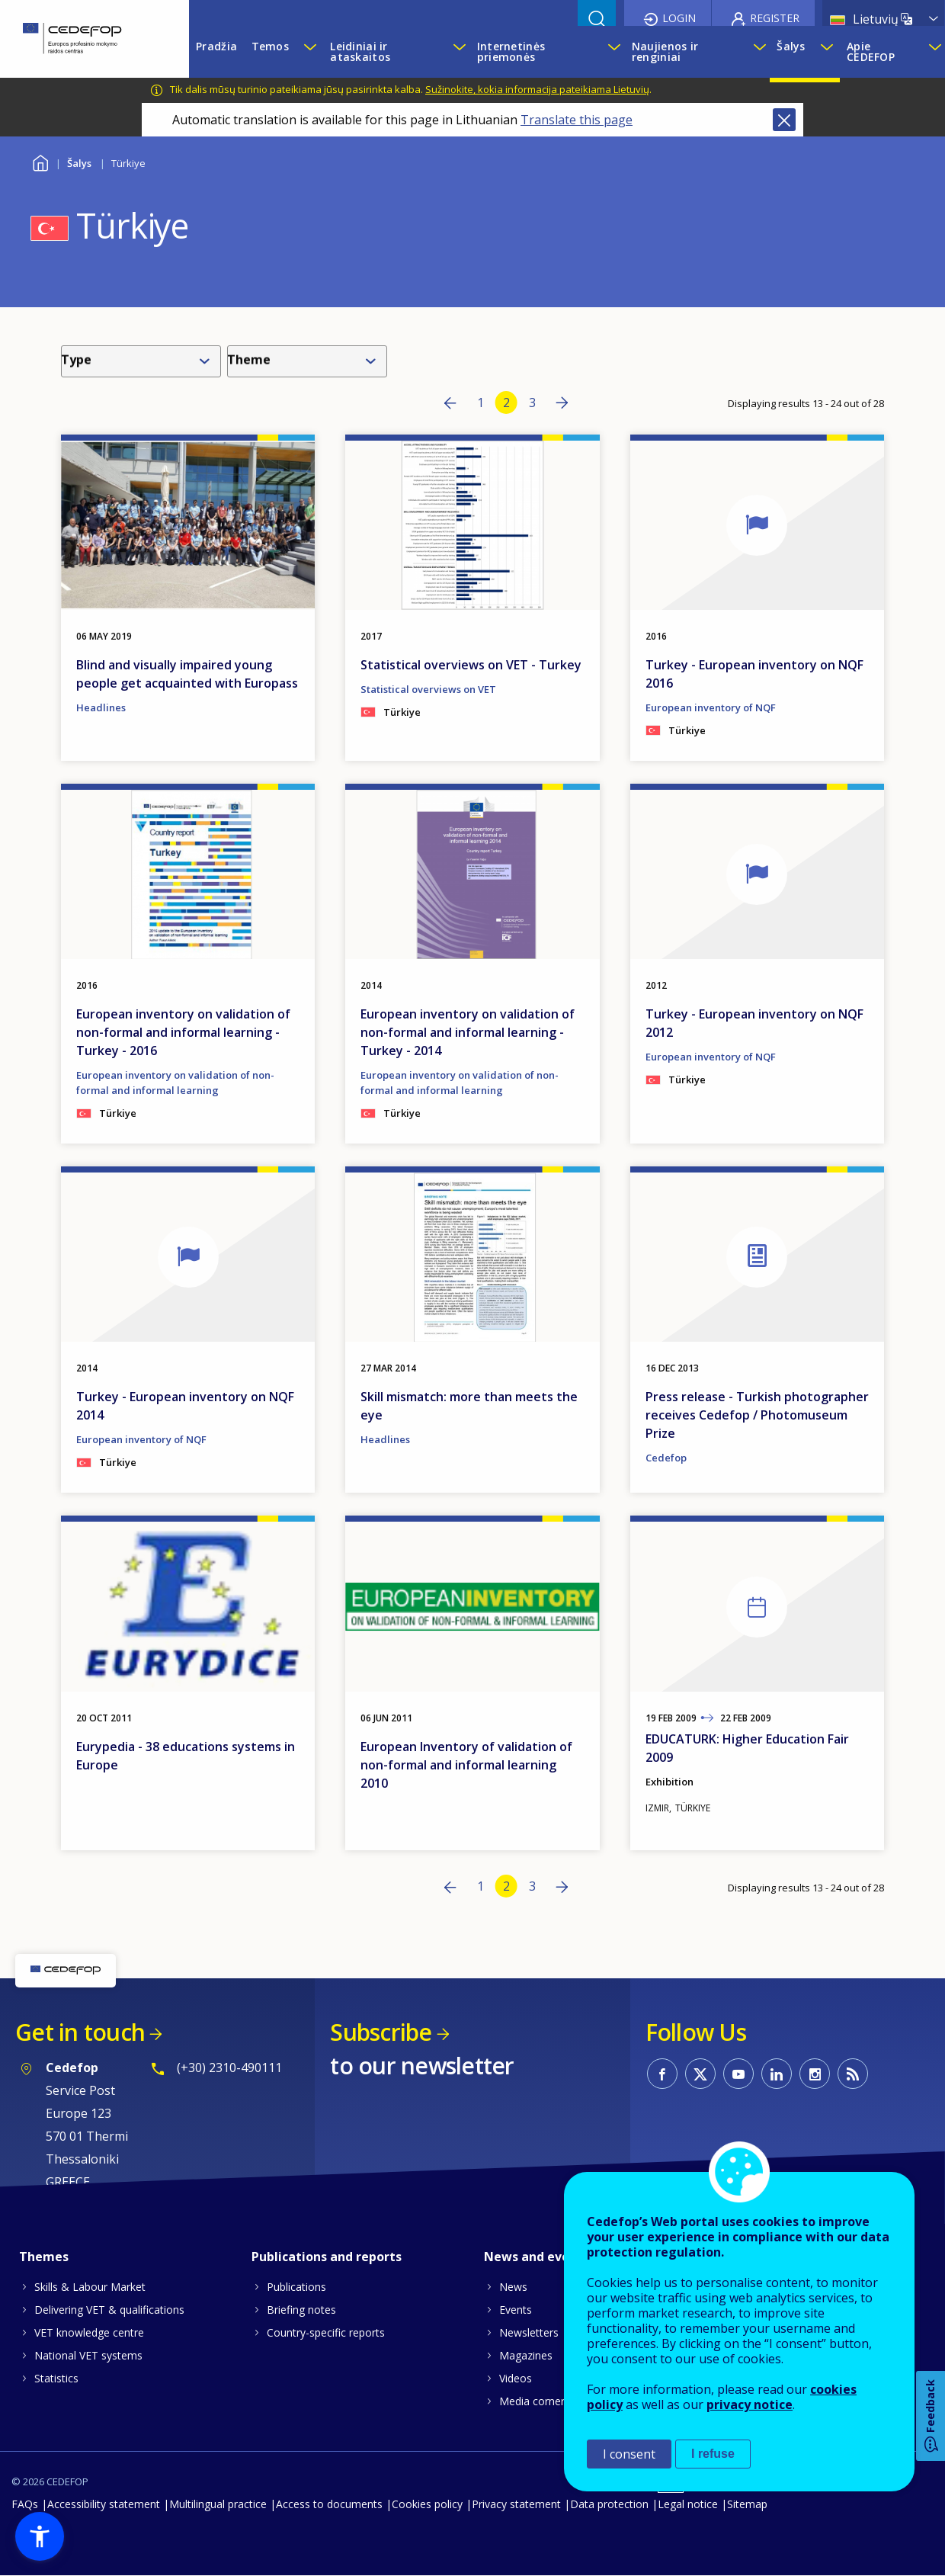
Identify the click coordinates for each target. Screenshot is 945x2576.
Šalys (79, 163)
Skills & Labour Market (90, 2286)
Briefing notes (301, 2309)
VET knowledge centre (89, 2332)
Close (784, 119)
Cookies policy (427, 2504)
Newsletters (529, 2332)
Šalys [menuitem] (791, 46)
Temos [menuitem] (270, 46)
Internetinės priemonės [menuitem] (511, 51)
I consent (629, 2454)
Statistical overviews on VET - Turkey (470, 664)
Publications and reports (326, 2256)
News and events (536, 2256)
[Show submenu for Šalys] (826, 52)
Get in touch (80, 2032)
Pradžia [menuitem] (216, 46)
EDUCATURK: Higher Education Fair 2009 (747, 1748)
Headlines (101, 707)
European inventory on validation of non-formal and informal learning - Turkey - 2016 (183, 1032)
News (513, 2286)
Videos (515, 2378)
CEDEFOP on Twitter (700, 2073)
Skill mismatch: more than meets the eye (469, 1405)
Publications (296, 2286)
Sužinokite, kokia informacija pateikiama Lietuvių (537, 89)
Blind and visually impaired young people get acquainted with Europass (187, 673)
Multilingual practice (218, 2504)
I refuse (713, 2453)
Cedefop (666, 1457)
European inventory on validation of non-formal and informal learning (175, 1082)
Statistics (56, 2378)
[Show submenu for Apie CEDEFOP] (933, 52)
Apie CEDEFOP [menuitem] (871, 51)
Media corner (532, 2401)
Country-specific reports (326, 2332)
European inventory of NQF (710, 707)
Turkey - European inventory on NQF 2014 (185, 1405)
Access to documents (329, 2504)
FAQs (24, 2504)
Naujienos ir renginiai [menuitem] (665, 51)
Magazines (526, 2355)
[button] (39, 2536)
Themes (44, 2256)
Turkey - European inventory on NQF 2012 (754, 1023)
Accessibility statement (103, 2504)
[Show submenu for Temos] (309, 52)
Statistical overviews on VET (428, 689)
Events (515, 2309)
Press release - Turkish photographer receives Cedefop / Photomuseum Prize (757, 1415)
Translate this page (577, 119)
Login (679, 18)
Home (40, 161)
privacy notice (749, 2404)
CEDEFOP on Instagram (814, 2073)
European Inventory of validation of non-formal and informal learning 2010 (466, 1765)
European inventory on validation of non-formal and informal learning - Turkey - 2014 (467, 1032)
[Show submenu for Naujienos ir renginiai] (757, 52)
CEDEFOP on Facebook (662, 2073)
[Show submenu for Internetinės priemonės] (612, 52)
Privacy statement (516, 2504)
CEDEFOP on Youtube (738, 2073)
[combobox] (144, 361)
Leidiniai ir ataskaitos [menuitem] (360, 51)
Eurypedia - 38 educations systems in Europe (185, 1755)
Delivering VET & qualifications (109, 2309)
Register (774, 18)
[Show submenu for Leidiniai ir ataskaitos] (457, 52)
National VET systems (88, 2355)
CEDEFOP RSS (853, 2073)
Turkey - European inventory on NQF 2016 (754, 673)
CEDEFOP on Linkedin (776, 2073)
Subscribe (380, 2032)
